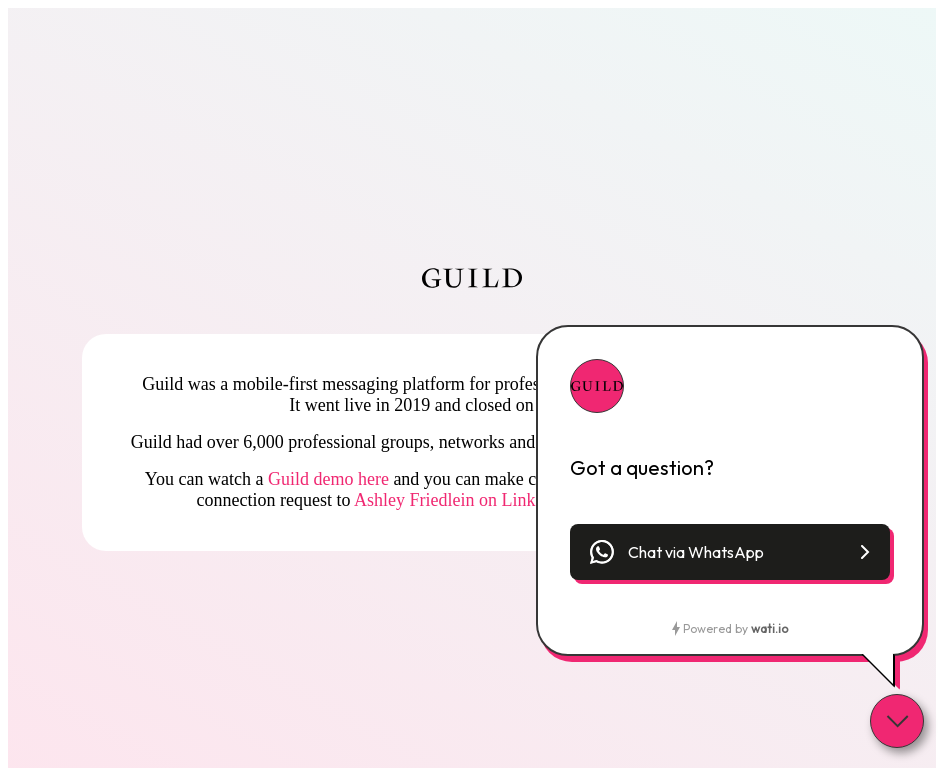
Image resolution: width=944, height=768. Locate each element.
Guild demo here (328, 479)
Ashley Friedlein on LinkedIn (460, 500)
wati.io (769, 628)
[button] (730, 552)
